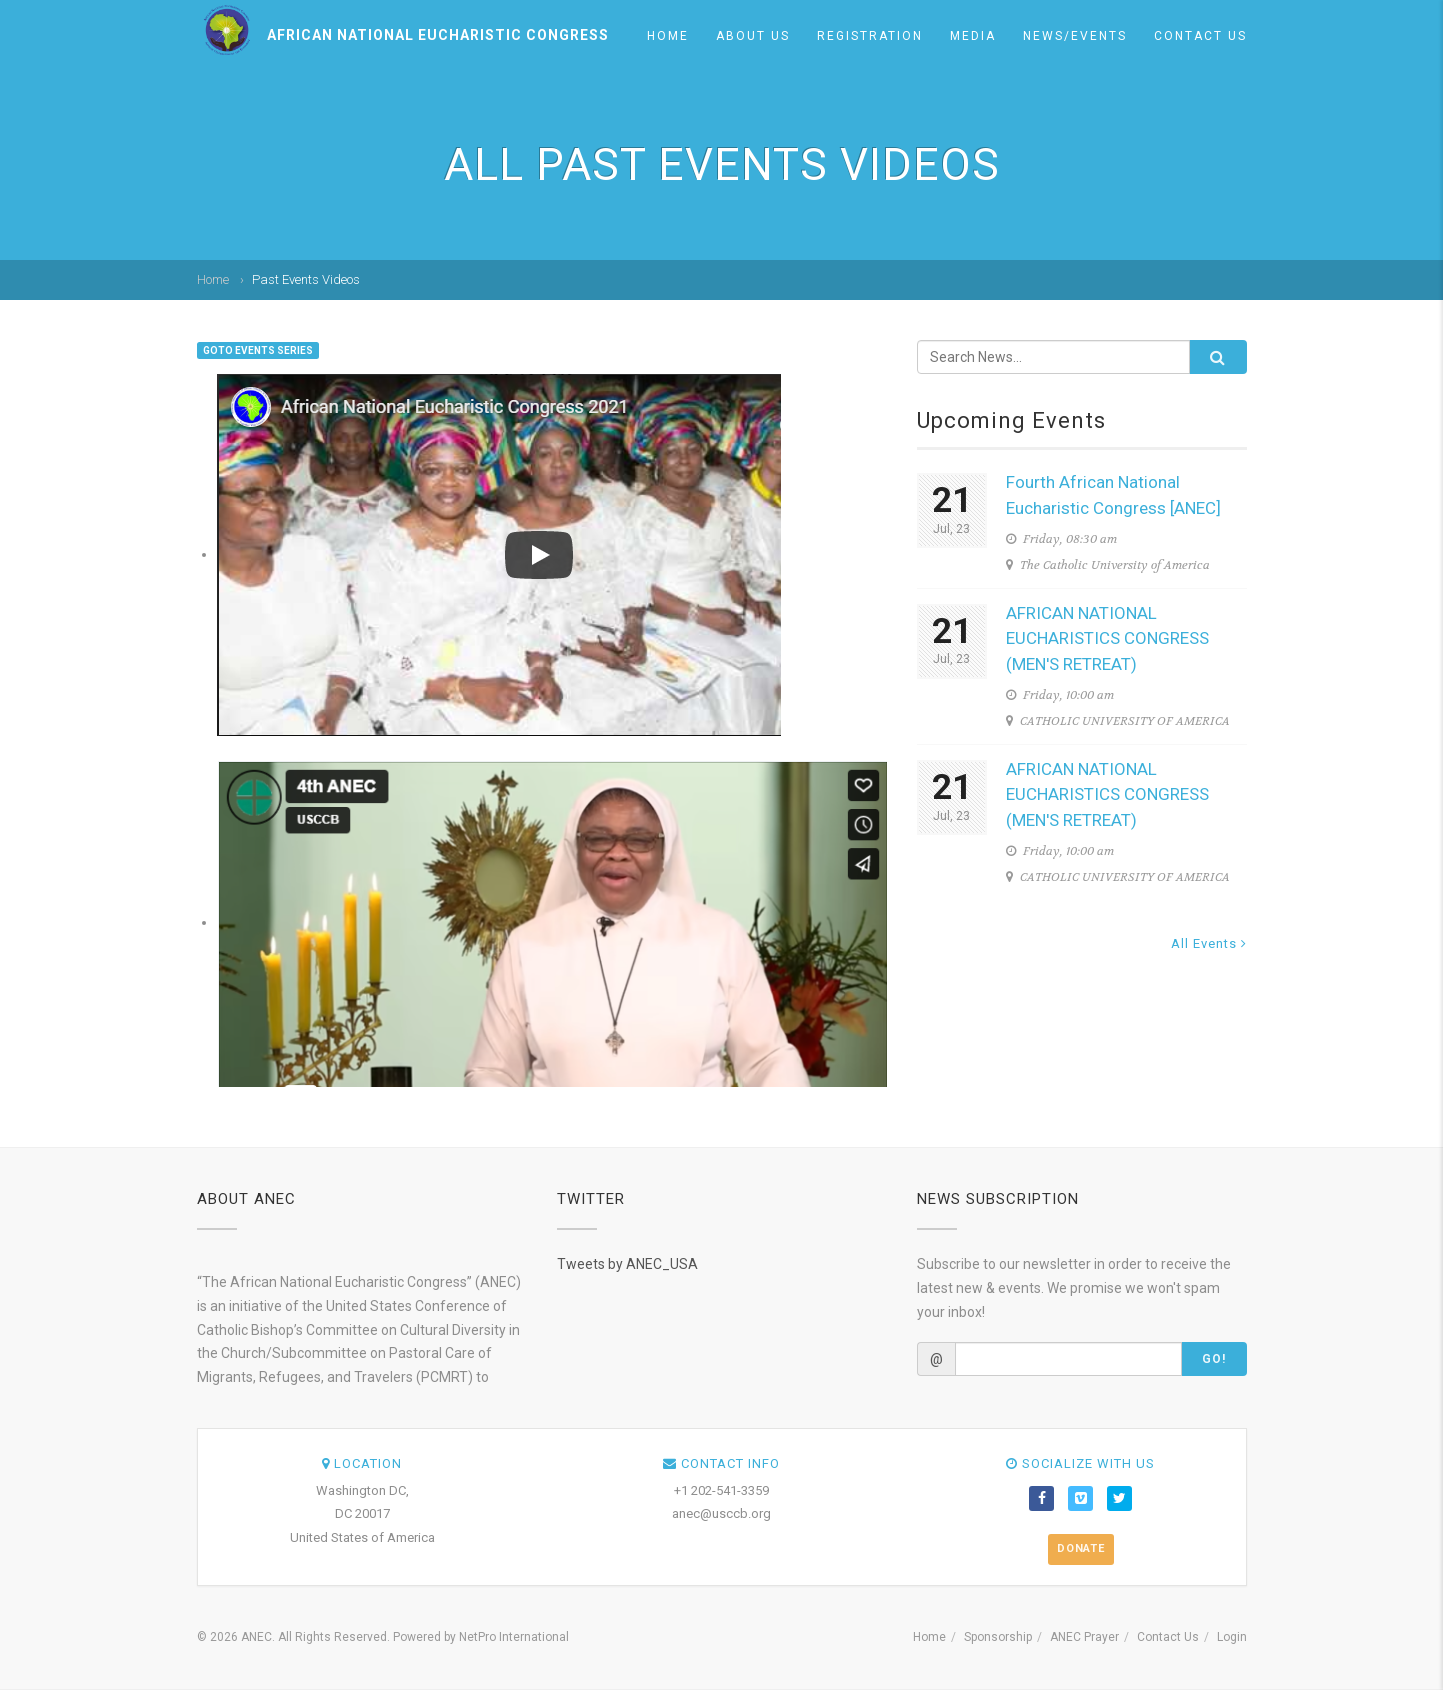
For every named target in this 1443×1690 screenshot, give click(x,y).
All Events (1209, 943)
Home (668, 36)
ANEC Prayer (1084, 1637)
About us (753, 36)
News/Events (1075, 36)
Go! (1214, 1359)
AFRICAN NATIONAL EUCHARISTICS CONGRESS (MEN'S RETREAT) (1107, 638)
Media (973, 36)
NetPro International (514, 1637)
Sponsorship (998, 1637)
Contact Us (1200, 36)
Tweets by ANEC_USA (627, 1264)
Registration (870, 36)
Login (1232, 1637)
